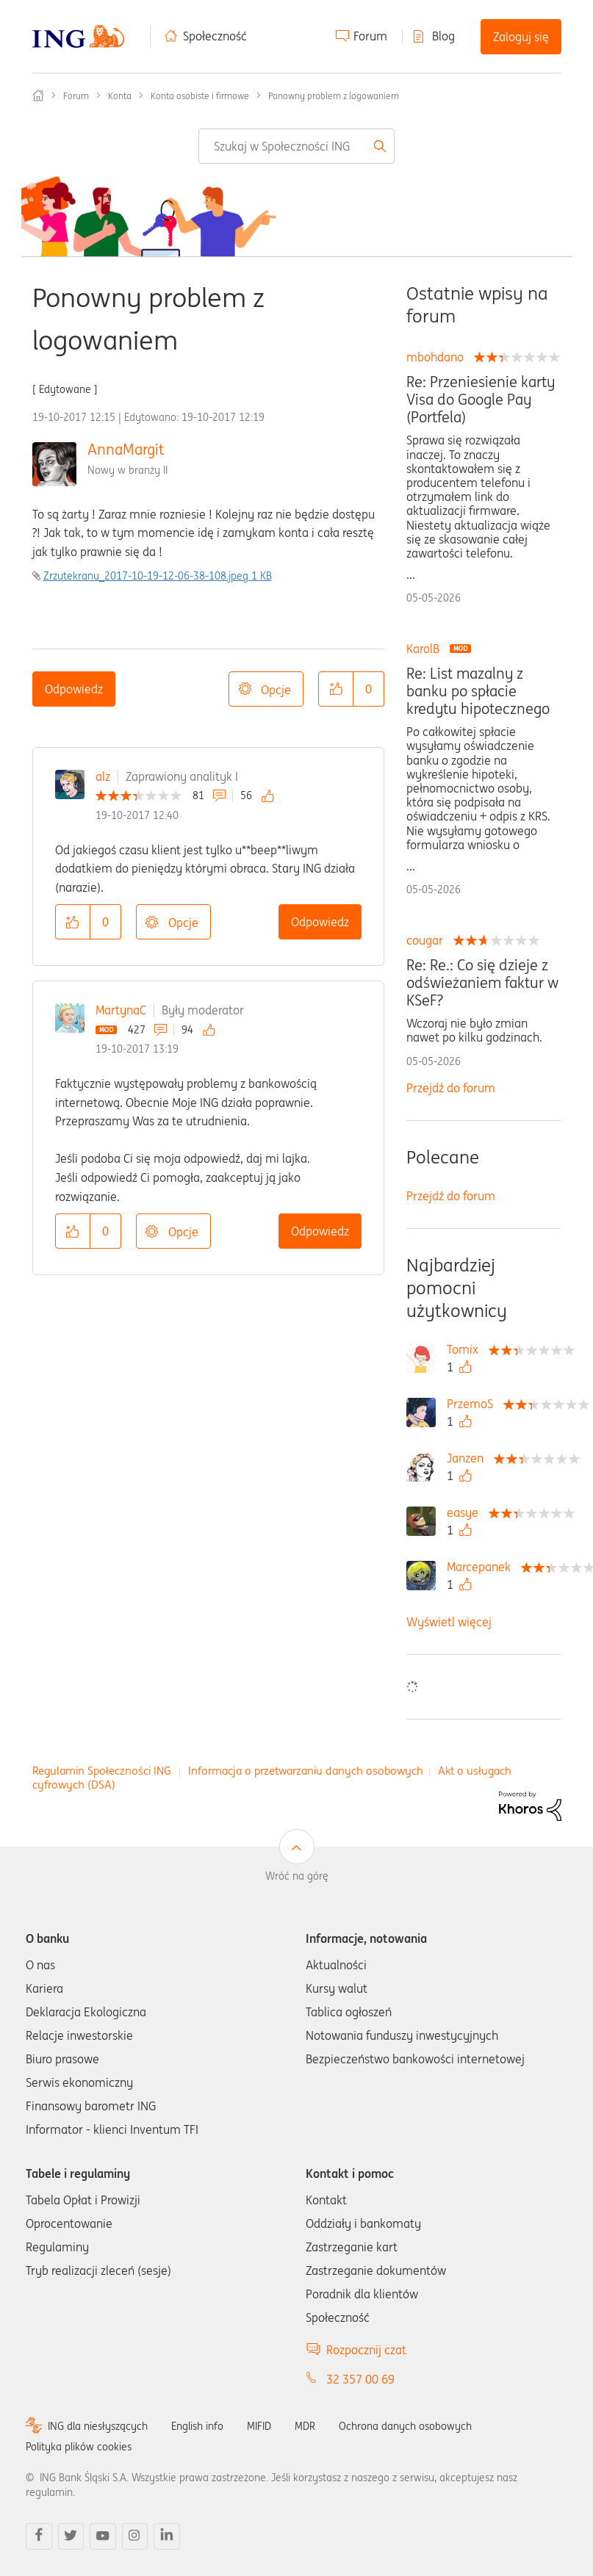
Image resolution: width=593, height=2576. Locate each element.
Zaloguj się (521, 36)
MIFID (259, 2426)
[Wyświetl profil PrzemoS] (473, 1403)
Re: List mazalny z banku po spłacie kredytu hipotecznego (478, 691)
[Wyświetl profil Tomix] (466, 1349)
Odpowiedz (74, 689)
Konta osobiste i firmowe (200, 95)
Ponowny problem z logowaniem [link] (333, 95)
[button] (335, 689)
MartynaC (121, 1010)
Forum (370, 36)
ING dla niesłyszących (98, 2426)
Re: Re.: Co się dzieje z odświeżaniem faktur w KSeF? (482, 982)
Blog (443, 36)
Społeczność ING (38, 95)
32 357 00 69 (360, 2379)
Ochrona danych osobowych (405, 2426)
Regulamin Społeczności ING (101, 1771)
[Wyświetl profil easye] (466, 1512)
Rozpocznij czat (366, 2349)
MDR (305, 2426)
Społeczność (215, 36)
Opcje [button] (276, 689)
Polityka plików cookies (79, 2446)
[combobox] (296, 146)
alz (103, 776)
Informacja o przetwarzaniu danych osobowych (305, 1771)
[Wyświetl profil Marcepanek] (482, 1566)
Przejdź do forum (450, 1087)
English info (197, 2426)
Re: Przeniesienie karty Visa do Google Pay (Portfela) (480, 399)
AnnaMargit (125, 449)
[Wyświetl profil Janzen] (469, 1458)
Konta (120, 95)
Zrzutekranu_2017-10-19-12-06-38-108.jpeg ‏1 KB (157, 575)
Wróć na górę (296, 1876)
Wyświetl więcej (449, 1621)
